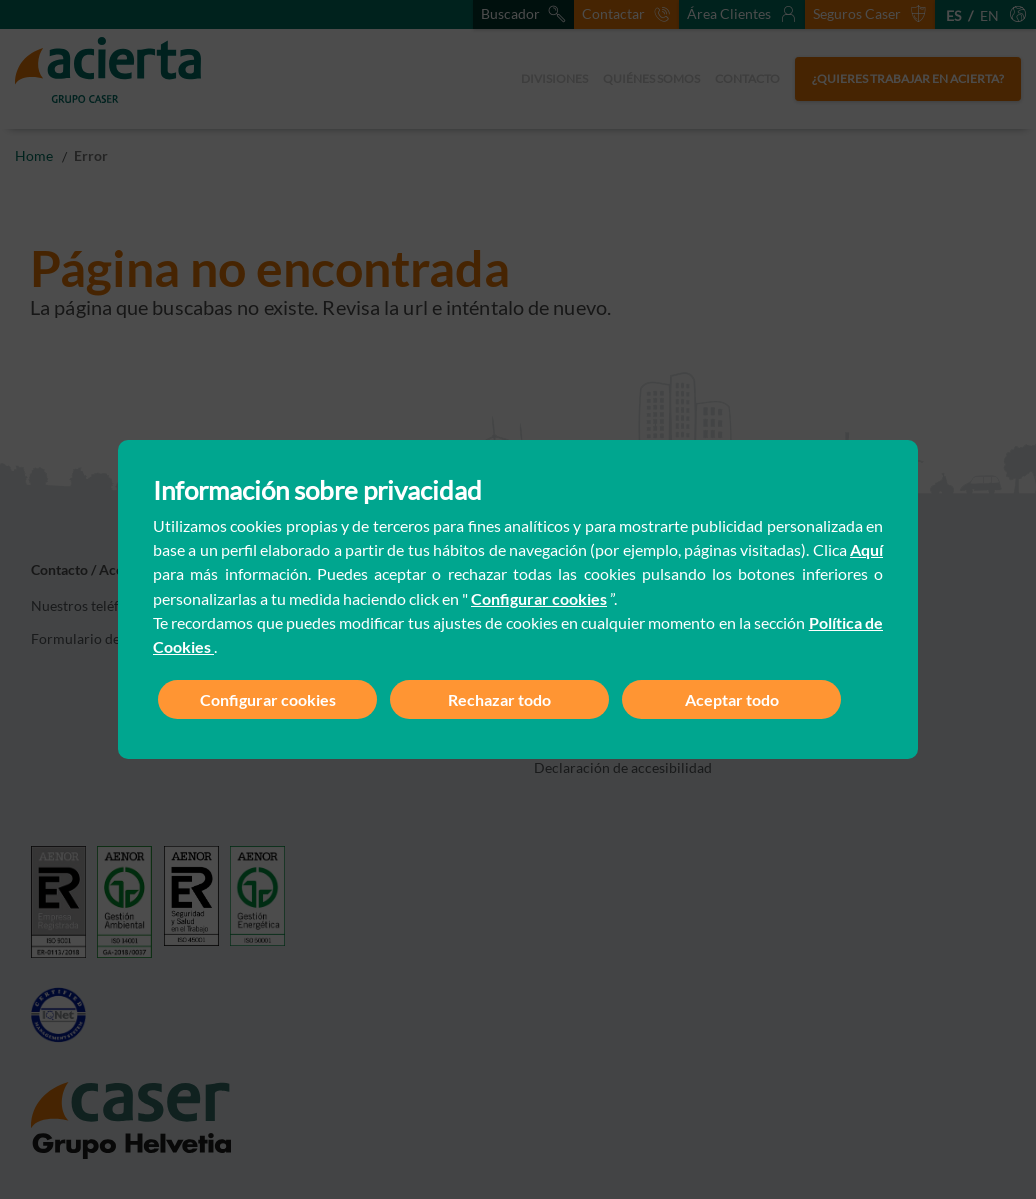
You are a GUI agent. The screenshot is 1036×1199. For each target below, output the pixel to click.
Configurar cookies (539, 598)
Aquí (866, 549)
